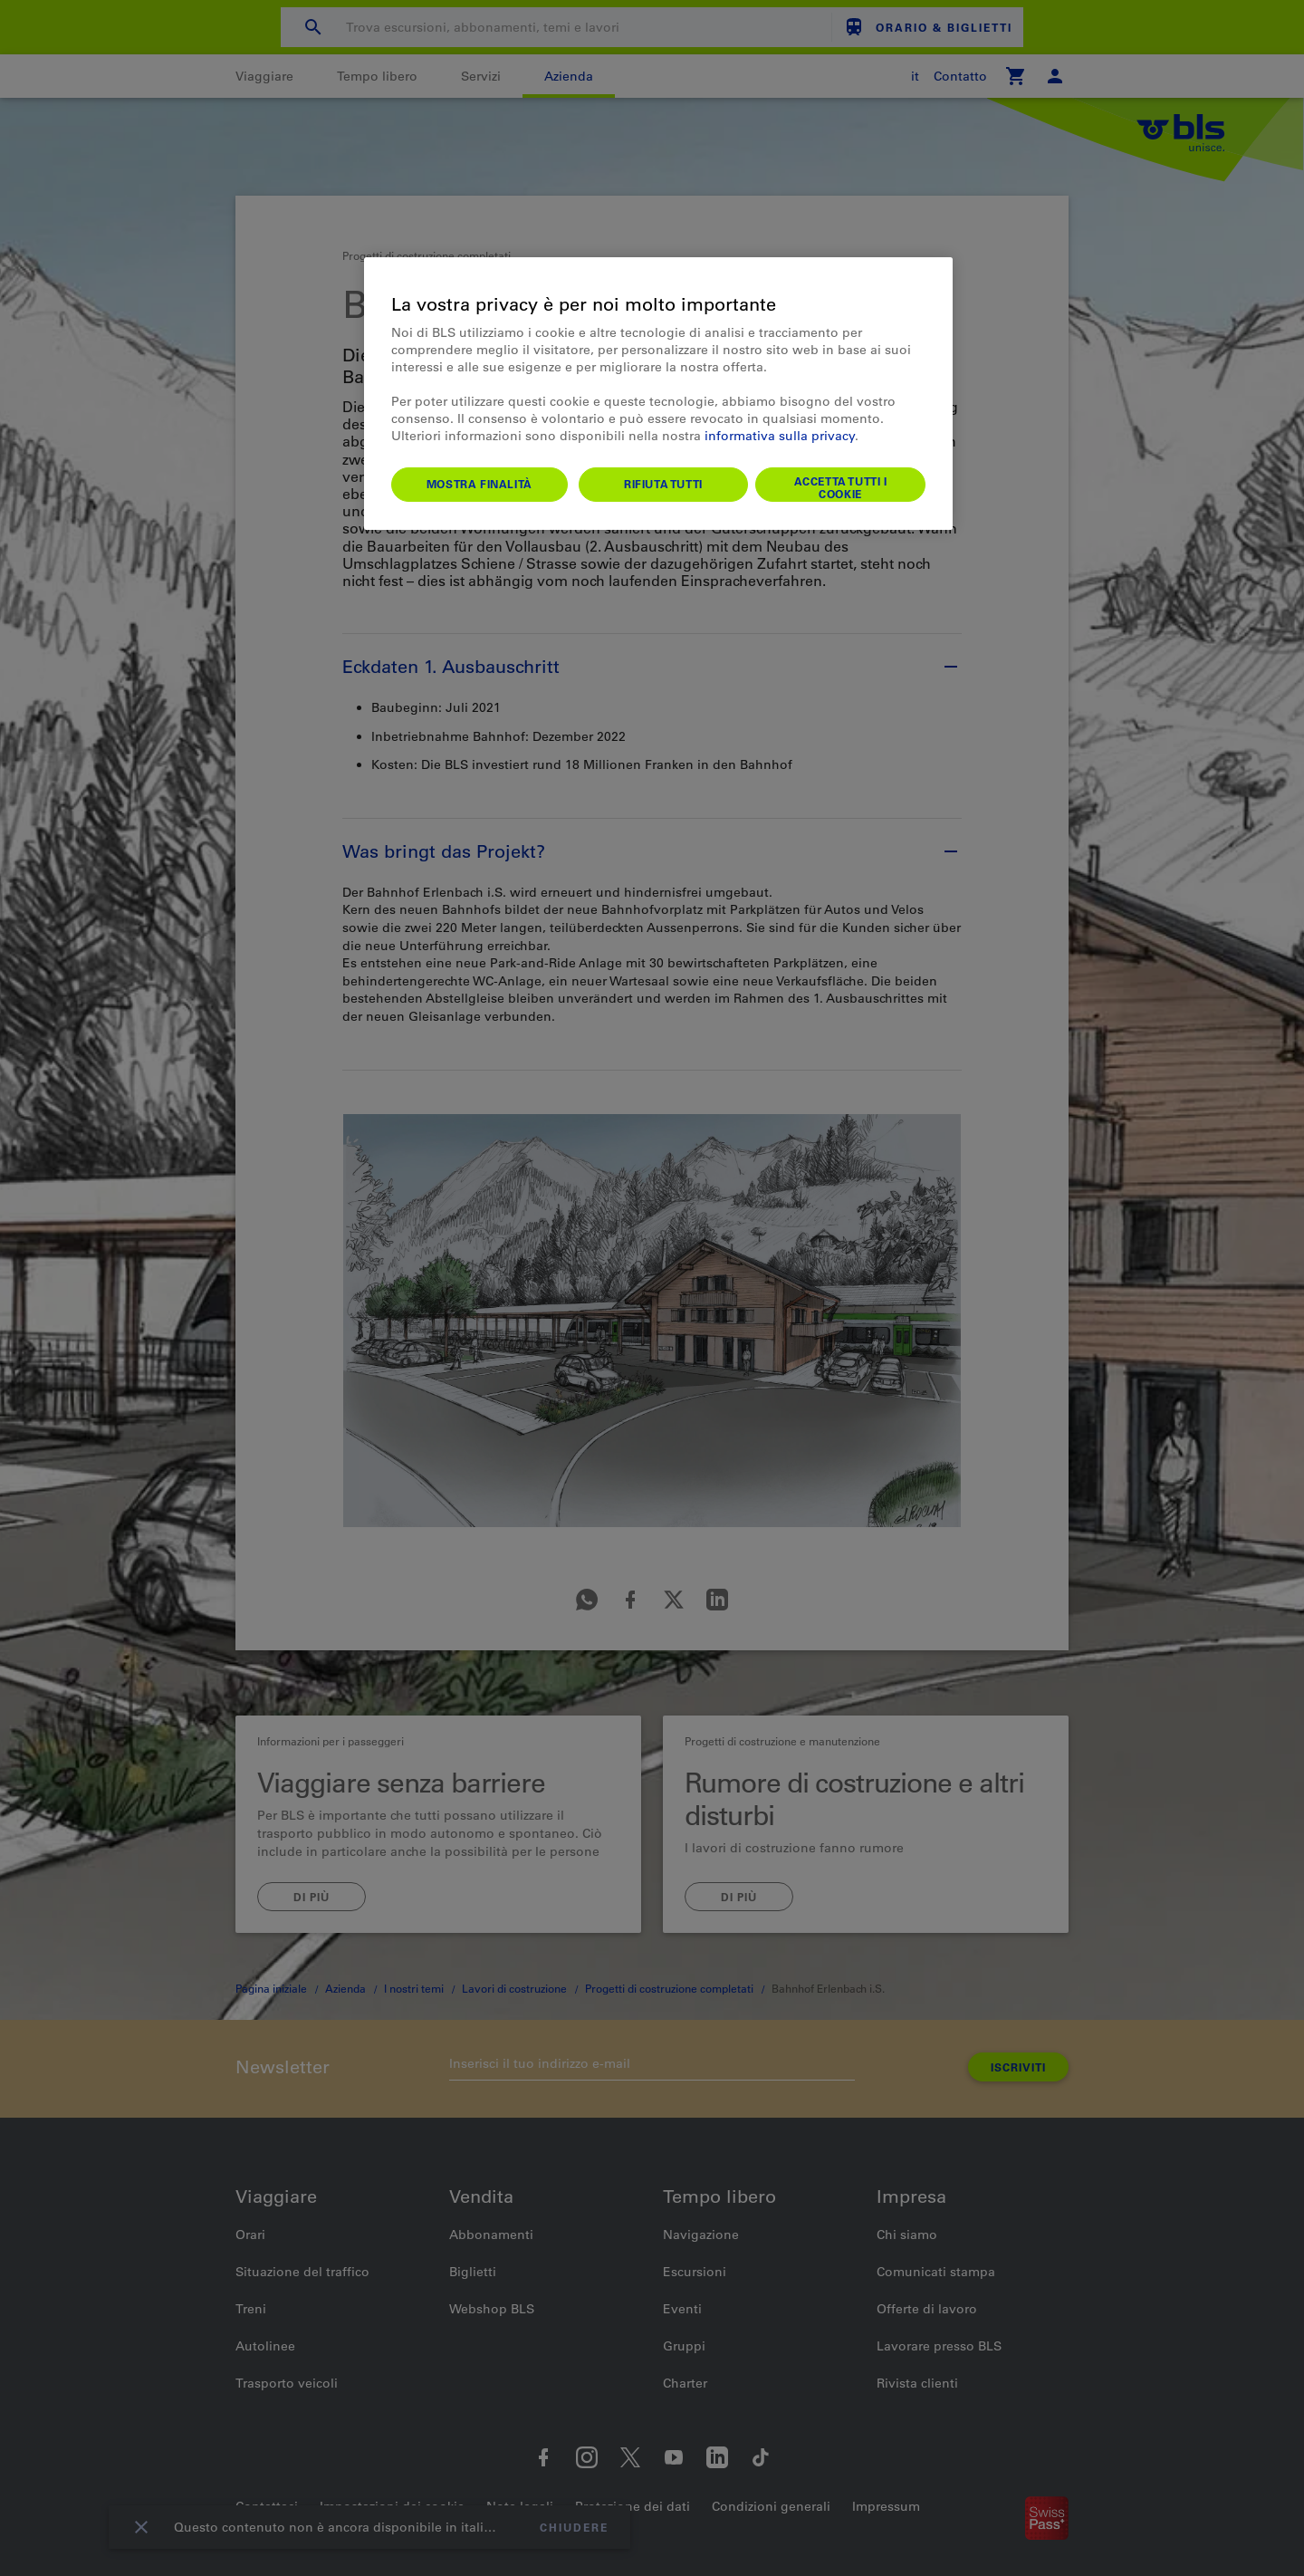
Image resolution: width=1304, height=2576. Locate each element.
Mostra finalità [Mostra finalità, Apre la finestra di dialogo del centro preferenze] (479, 483)
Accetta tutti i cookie (840, 487)
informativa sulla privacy (780, 436)
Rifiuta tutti (663, 483)
